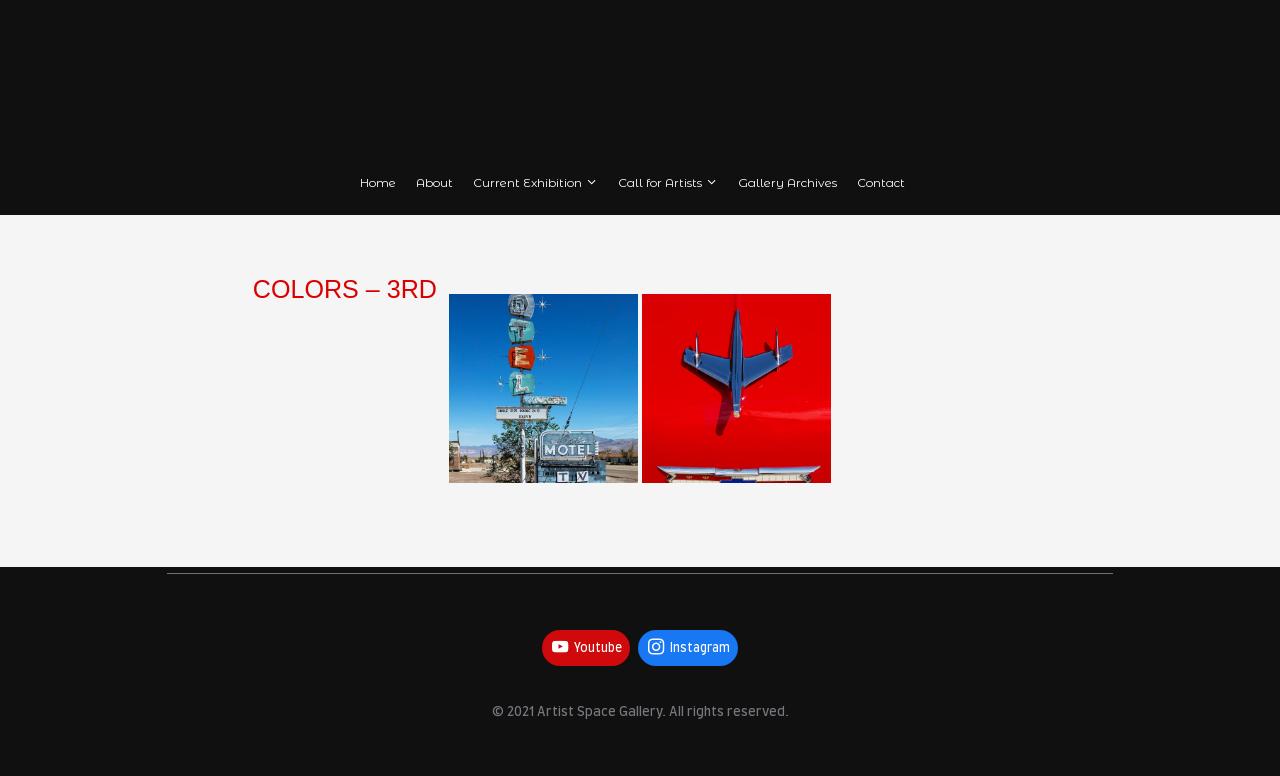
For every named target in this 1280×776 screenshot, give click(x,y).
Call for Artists (668, 182)
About (434, 182)
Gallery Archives (787, 182)
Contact (881, 182)
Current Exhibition (536, 182)
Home (378, 182)
